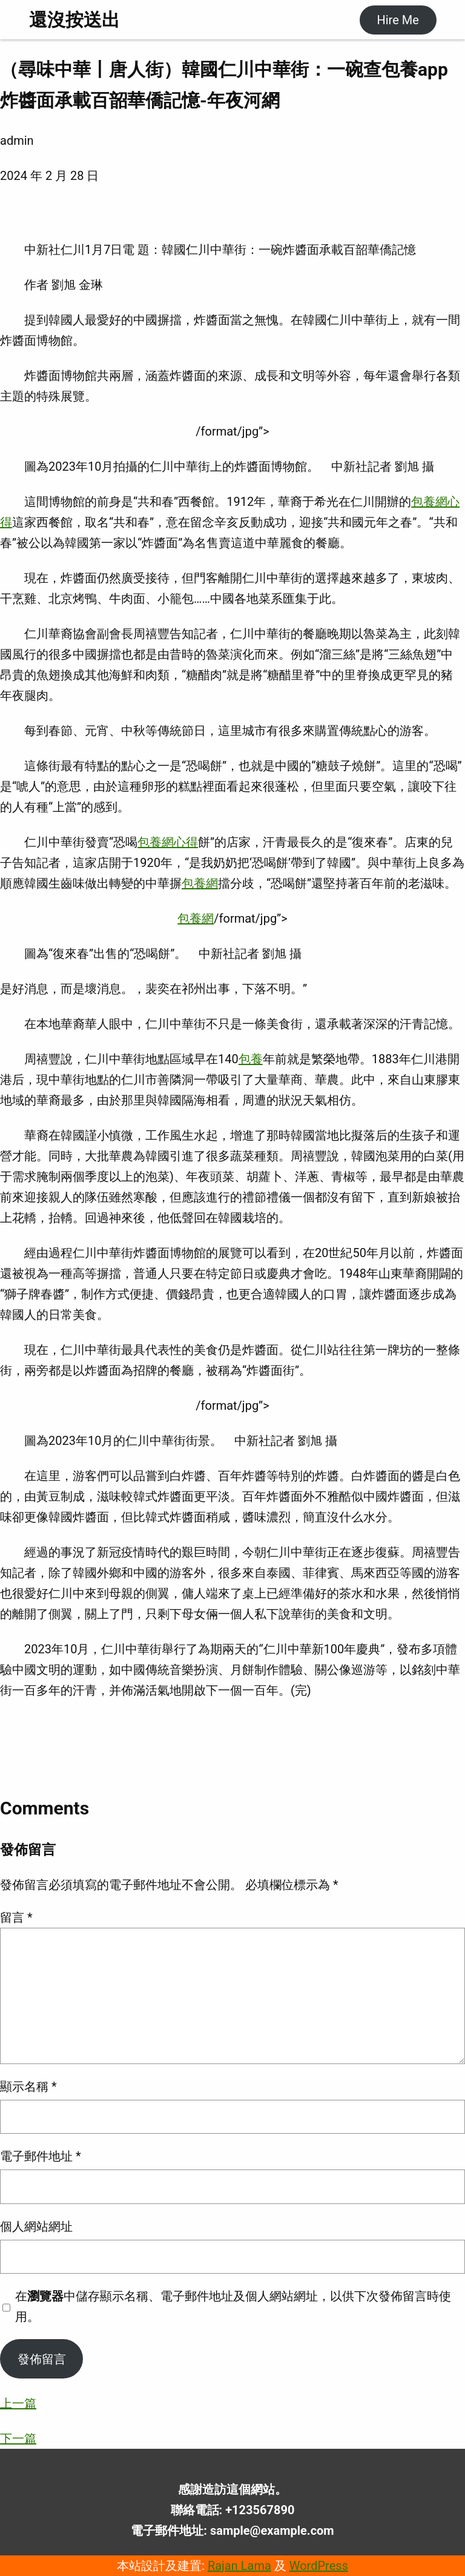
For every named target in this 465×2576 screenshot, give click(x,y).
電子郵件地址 (40, 2156)
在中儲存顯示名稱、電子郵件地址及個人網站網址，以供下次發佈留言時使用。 (233, 2306)
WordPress (318, 2565)
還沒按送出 (74, 19)
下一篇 (18, 2438)
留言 (16, 1917)
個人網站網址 (36, 2226)
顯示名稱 (28, 2086)
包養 (251, 1059)
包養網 (200, 883)
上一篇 (18, 2403)
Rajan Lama (239, 2565)
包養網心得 (167, 842)
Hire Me (397, 20)
